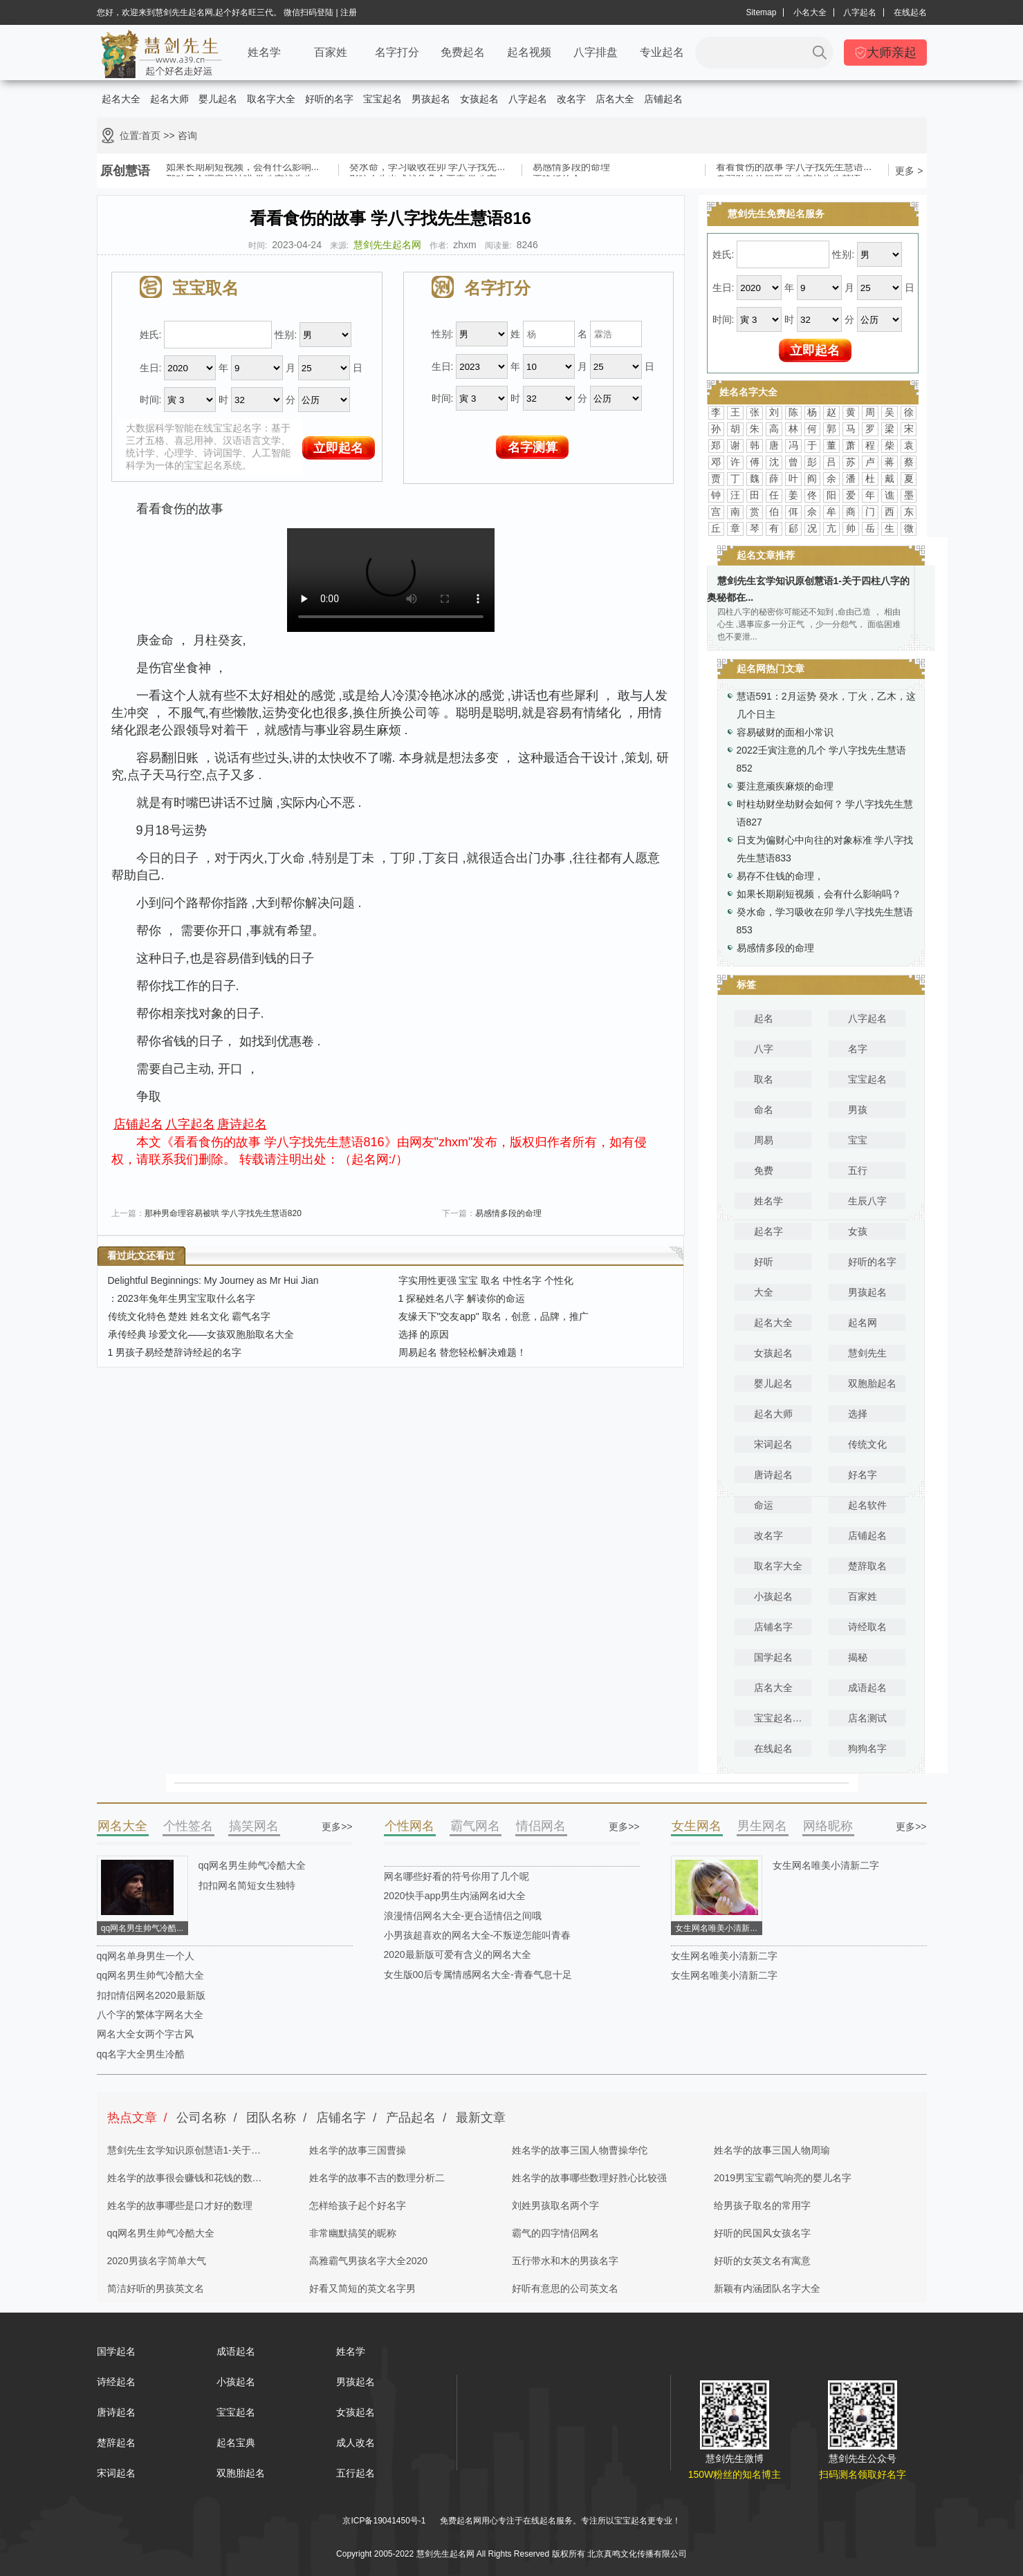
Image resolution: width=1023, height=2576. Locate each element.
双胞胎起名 (872, 1383)
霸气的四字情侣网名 (555, 2233)
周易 (763, 1140)
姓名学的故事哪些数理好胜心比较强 (589, 2177)
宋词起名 (773, 1444)
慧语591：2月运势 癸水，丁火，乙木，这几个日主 (826, 705)
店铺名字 (773, 1626)
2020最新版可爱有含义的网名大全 (457, 1954)
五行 (857, 1170)
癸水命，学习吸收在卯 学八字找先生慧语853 (825, 920)
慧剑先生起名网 (387, 244)
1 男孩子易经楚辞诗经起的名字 (175, 1352)
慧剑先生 (867, 1353)
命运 (763, 1505)
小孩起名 (773, 1596)
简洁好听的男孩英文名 (155, 2288)
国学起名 (773, 1657)
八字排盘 (595, 52)
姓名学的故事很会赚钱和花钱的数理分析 (184, 2182)
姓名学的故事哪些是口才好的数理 (179, 2205)
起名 (763, 1018)
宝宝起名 (382, 99)
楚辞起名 (116, 2442)
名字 (857, 1048)
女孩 (857, 1231)
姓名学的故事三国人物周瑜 (772, 2150)
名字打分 (397, 52)
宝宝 (857, 1140)
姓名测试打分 (569, 2537)
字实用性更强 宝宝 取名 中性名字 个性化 (486, 1280)
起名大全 (121, 99)
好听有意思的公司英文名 (565, 2288)
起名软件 (867, 1505)
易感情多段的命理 (571, 168)
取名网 (502, 2537)
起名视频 (529, 52)
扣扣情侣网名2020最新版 (151, 1995)
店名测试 (867, 1718)
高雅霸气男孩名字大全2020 (368, 2260)
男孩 (857, 1109)
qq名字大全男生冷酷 (141, 2054)
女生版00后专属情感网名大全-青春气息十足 (478, 1974)
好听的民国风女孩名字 (762, 2233)
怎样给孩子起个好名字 (357, 2205)
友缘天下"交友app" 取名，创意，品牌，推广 (493, 1316)
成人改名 (355, 2442)
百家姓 (330, 52)
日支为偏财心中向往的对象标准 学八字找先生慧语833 (825, 849)
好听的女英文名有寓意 (762, 2260)
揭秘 (857, 1657)
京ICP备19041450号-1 (383, 2521)
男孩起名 (431, 99)
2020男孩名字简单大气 (156, 2260)
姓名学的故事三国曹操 (357, 2150)
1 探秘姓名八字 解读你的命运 (462, 1298)
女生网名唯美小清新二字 (826, 1865)
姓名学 (264, 52)
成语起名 (867, 1687)
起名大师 (169, 99)
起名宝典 (235, 2442)
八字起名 (859, 12)
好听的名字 (329, 99)
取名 (763, 1079)
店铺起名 (663, 99)
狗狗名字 (867, 1748)
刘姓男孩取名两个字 (555, 2205)
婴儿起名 (218, 99)
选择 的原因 (424, 1334)
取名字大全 (271, 99)
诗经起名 (116, 2382)
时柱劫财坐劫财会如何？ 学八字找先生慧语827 (825, 813)
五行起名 (355, 2473)
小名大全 (810, 12)
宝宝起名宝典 (782, 1718)
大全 (763, 1292)
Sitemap (761, 12)
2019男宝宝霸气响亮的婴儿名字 (782, 2177)
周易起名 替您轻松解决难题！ (462, 1352)
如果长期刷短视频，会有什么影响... (243, 168)
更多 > (909, 170)
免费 (763, 1170)
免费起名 (463, 52)
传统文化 (867, 1444)
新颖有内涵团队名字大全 (767, 2288)
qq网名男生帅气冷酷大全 (252, 1865)
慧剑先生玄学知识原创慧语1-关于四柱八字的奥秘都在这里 (184, 2154)
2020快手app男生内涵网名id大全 (455, 1895)
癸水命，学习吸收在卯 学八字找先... (427, 168)
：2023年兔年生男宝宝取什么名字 (181, 1298)
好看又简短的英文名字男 (362, 2288)
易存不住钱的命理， (780, 875)
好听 (763, 1261)
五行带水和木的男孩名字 (565, 2260)
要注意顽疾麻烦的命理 (785, 786)
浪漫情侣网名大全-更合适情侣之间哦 (463, 1915)
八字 (763, 1048)
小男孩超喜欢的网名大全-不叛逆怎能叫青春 (477, 1935)
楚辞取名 (867, 1565)
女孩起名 (479, 99)
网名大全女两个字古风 (145, 2034)
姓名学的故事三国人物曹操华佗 (579, 2150)
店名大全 (615, 99)
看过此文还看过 (141, 1255)
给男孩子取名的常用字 (762, 2205)
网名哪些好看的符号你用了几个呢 (456, 1876)
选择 (857, 1413)
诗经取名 (867, 1626)
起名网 (862, 1322)
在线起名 (910, 12)
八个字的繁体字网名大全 (150, 2014)
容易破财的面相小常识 (785, 732)
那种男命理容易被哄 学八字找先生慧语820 (223, 1213)
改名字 (571, 99)
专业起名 (662, 52)
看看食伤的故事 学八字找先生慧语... (794, 168)
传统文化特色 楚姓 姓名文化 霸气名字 (189, 1316)
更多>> (337, 1826)
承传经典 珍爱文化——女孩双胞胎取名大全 (201, 1334)
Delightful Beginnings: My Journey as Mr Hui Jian (213, 1280)
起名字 (768, 1231)
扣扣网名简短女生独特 (247, 1885)
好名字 (862, 1474)
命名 (763, 1109)
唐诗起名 (242, 1124)
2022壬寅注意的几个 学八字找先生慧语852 (821, 759)
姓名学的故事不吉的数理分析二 (377, 2177)
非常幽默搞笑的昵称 (352, 2233)
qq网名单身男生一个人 (146, 1955)
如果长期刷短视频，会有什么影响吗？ (819, 893)
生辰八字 (867, 1200)
